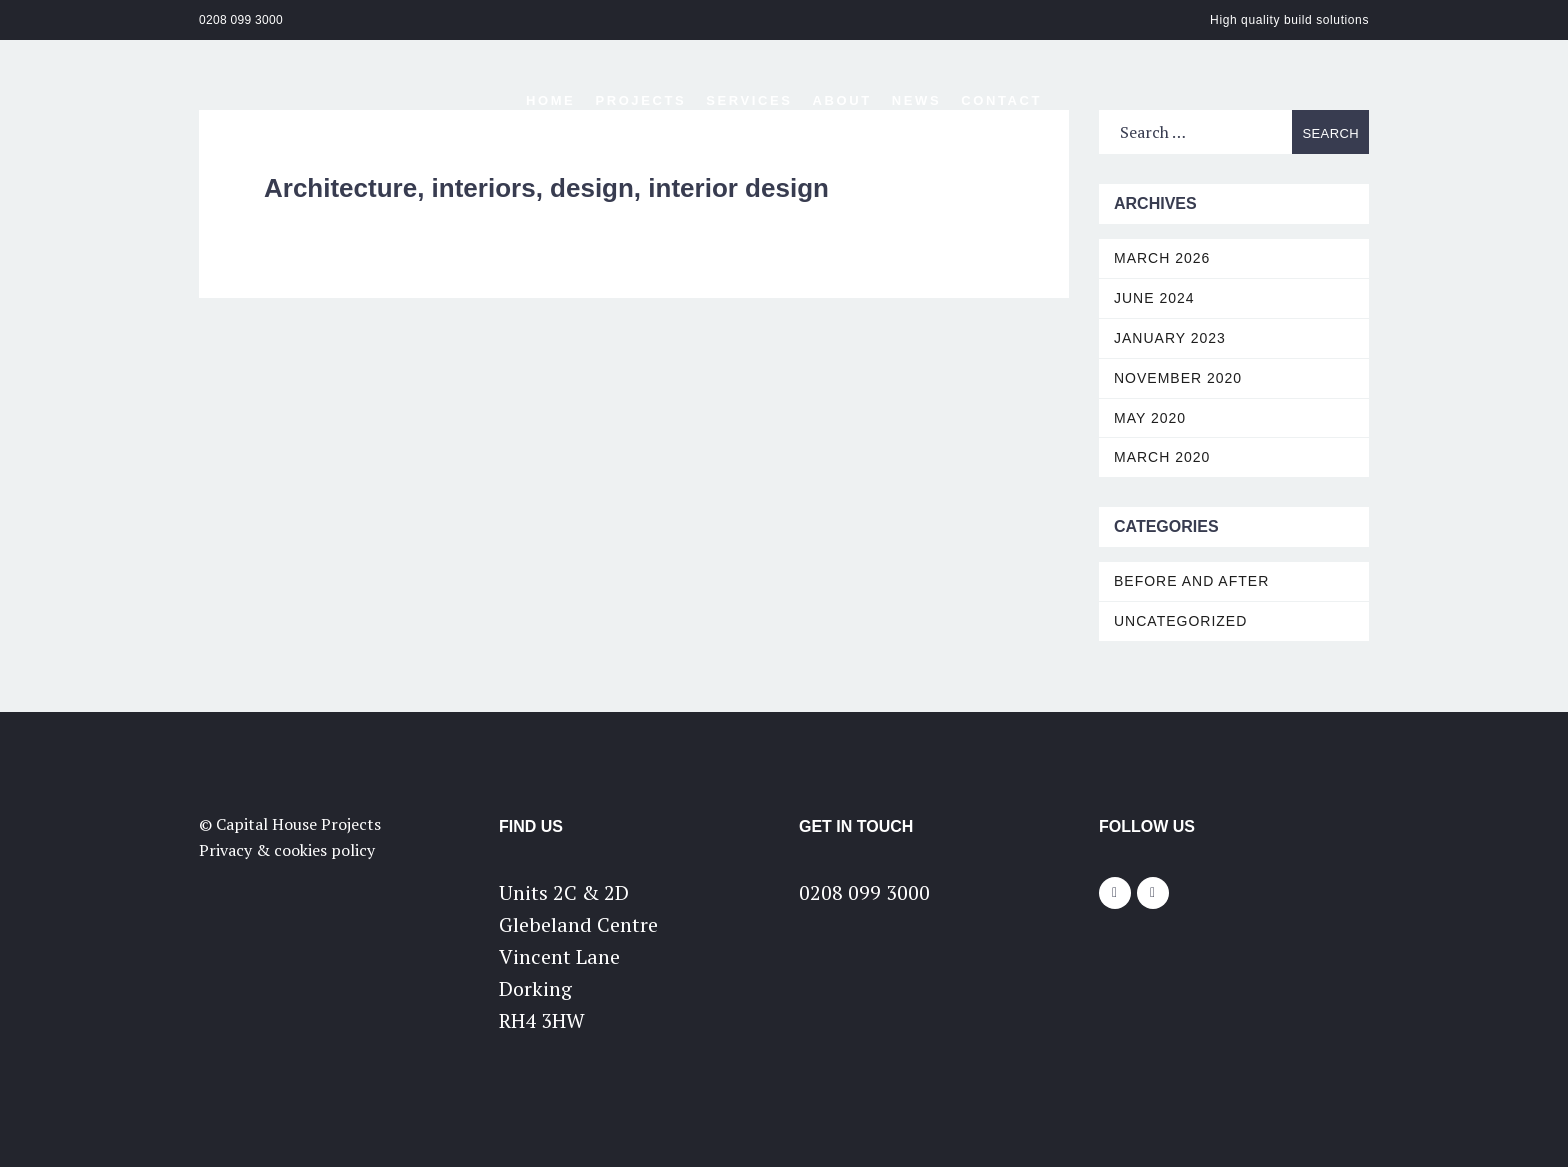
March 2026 (1162, 258)
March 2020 (1162, 457)
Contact (1001, 100)
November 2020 (1178, 378)
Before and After (1191, 581)
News (916, 100)
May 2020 (1150, 418)
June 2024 (1154, 298)
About (842, 100)
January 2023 (1170, 338)
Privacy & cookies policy (287, 850)
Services (749, 100)
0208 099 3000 (241, 20)
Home (550, 100)
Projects (640, 100)
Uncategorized (1180, 621)
